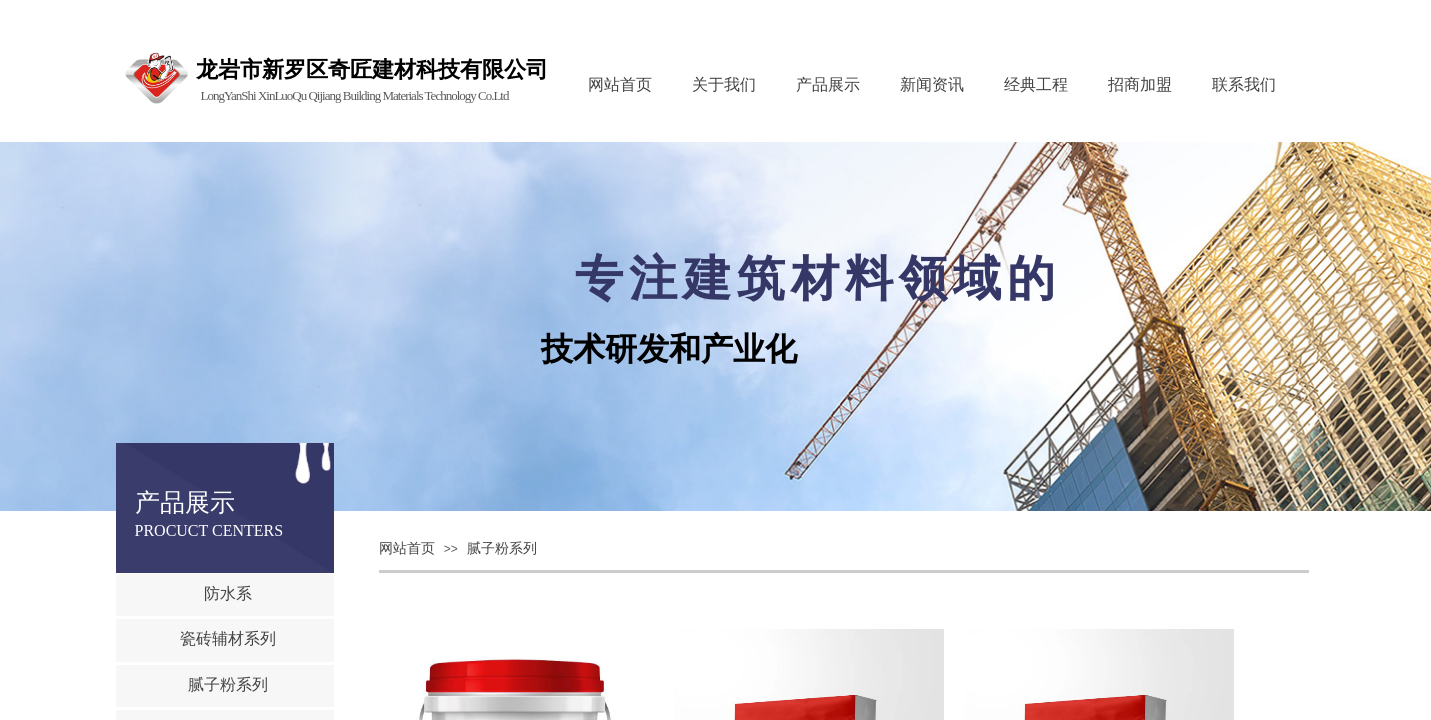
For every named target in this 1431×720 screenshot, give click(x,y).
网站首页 (407, 548)
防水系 (228, 593)
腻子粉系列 (502, 548)
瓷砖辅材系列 (228, 638)
